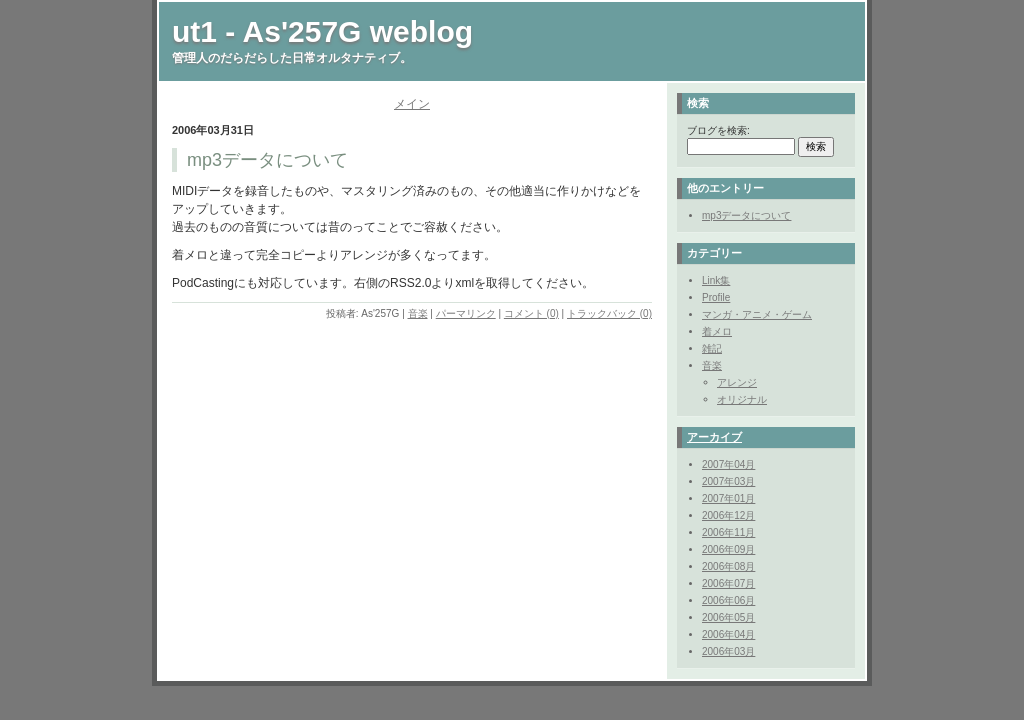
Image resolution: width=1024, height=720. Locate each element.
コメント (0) (531, 313)
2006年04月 (728, 634)
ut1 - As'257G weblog (322, 31)
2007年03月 (728, 481)
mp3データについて (746, 215)
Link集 (716, 280)
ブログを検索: (718, 130)
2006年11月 (728, 532)
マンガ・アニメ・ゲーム (757, 314)
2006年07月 (728, 583)
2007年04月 (728, 464)
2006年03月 (728, 651)
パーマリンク (466, 313)
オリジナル (742, 399)
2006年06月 (728, 600)
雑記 (712, 348)
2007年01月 (728, 498)
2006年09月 (728, 549)
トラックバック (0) (609, 313)
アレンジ (737, 382)
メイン (412, 104)
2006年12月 (728, 515)
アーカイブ (714, 437)
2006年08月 (728, 566)
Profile (716, 297)
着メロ (717, 331)
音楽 (418, 313)
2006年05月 (728, 617)
